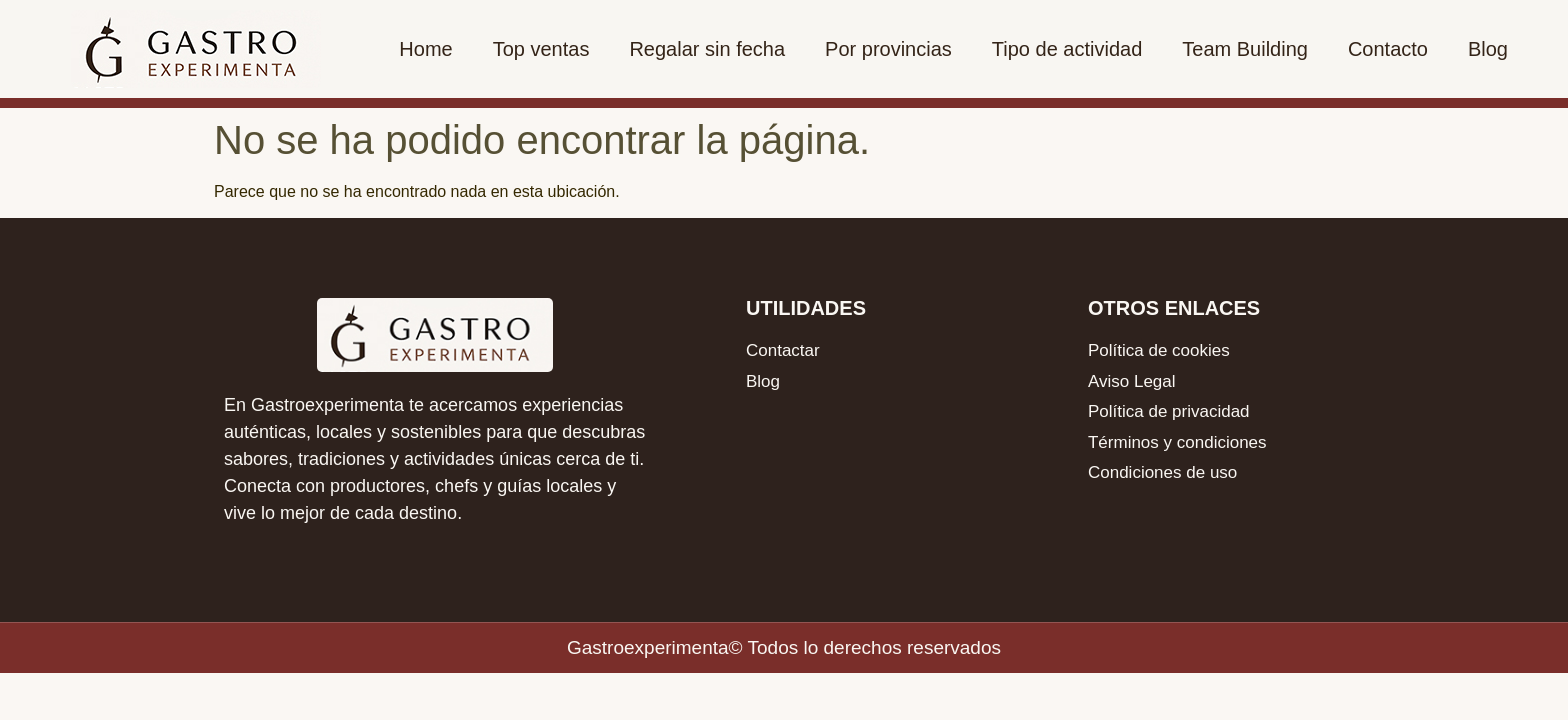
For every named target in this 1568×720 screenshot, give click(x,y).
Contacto (1388, 49)
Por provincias (888, 49)
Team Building (1245, 49)
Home (425, 49)
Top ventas (541, 49)
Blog (1488, 49)
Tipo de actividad (1067, 49)
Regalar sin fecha (707, 49)
